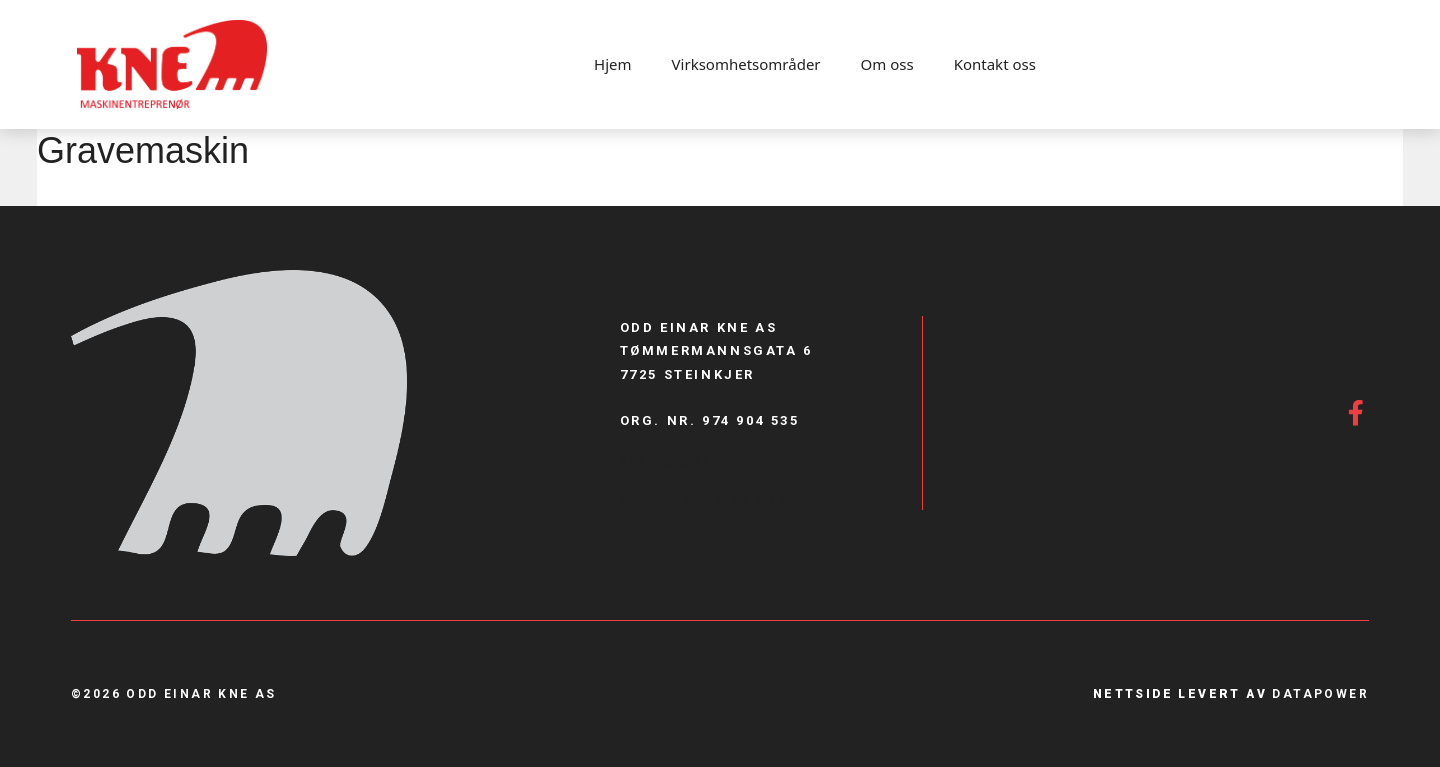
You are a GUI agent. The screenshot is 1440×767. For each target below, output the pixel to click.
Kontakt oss (995, 64)
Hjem (612, 64)
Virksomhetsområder (746, 64)
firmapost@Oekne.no (720, 499)
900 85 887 (666, 461)
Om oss (887, 64)
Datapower (1320, 694)
